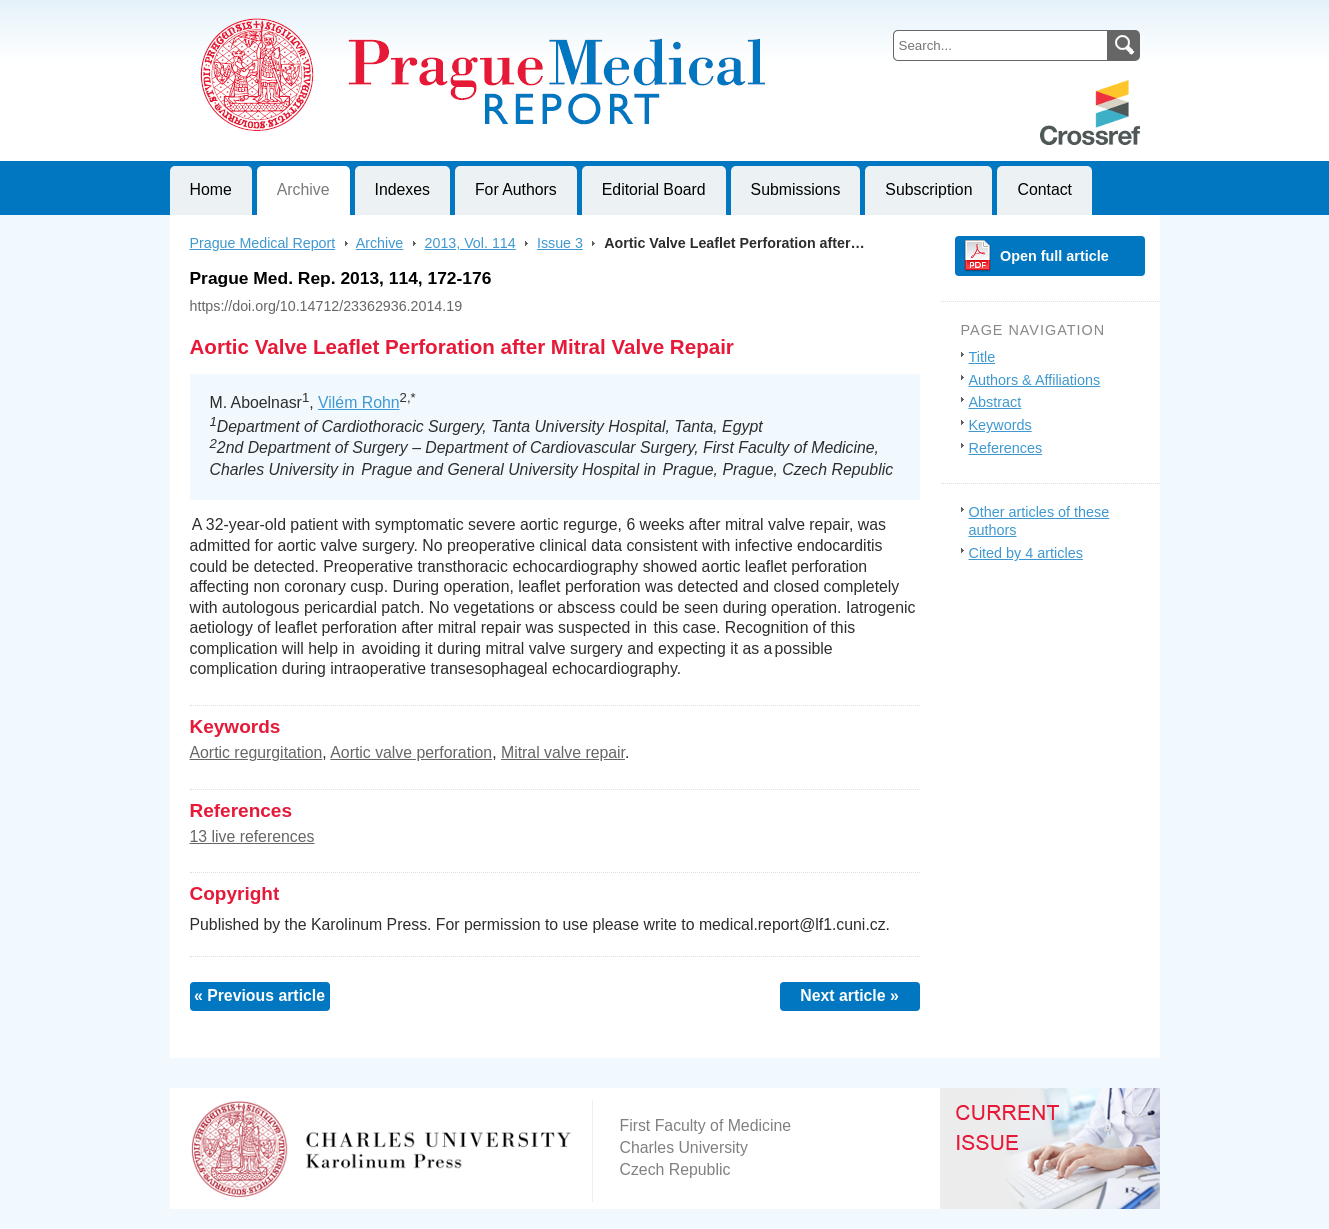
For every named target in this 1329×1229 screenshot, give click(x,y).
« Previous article (259, 995)
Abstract (995, 402)
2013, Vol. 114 (470, 243)
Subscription (928, 189)
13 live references (252, 836)
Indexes (402, 189)
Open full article (1054, 256)
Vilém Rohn (359, 402)
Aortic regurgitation (256, 752)
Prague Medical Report (263, 243)
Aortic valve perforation (411, 752)
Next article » (849, 995)
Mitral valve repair (563, 752)
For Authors (516, 189)
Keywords (1000, 425)
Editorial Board (654, 189)
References (1006, 448)
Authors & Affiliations (1035, 380)
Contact (1044, 189)
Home (211, 189)
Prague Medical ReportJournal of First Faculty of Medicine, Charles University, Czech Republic (415, 16)
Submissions (796, 189)
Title (982, 357)
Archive (303, 189)
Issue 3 (560, 243)
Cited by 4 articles (1026, 553)
